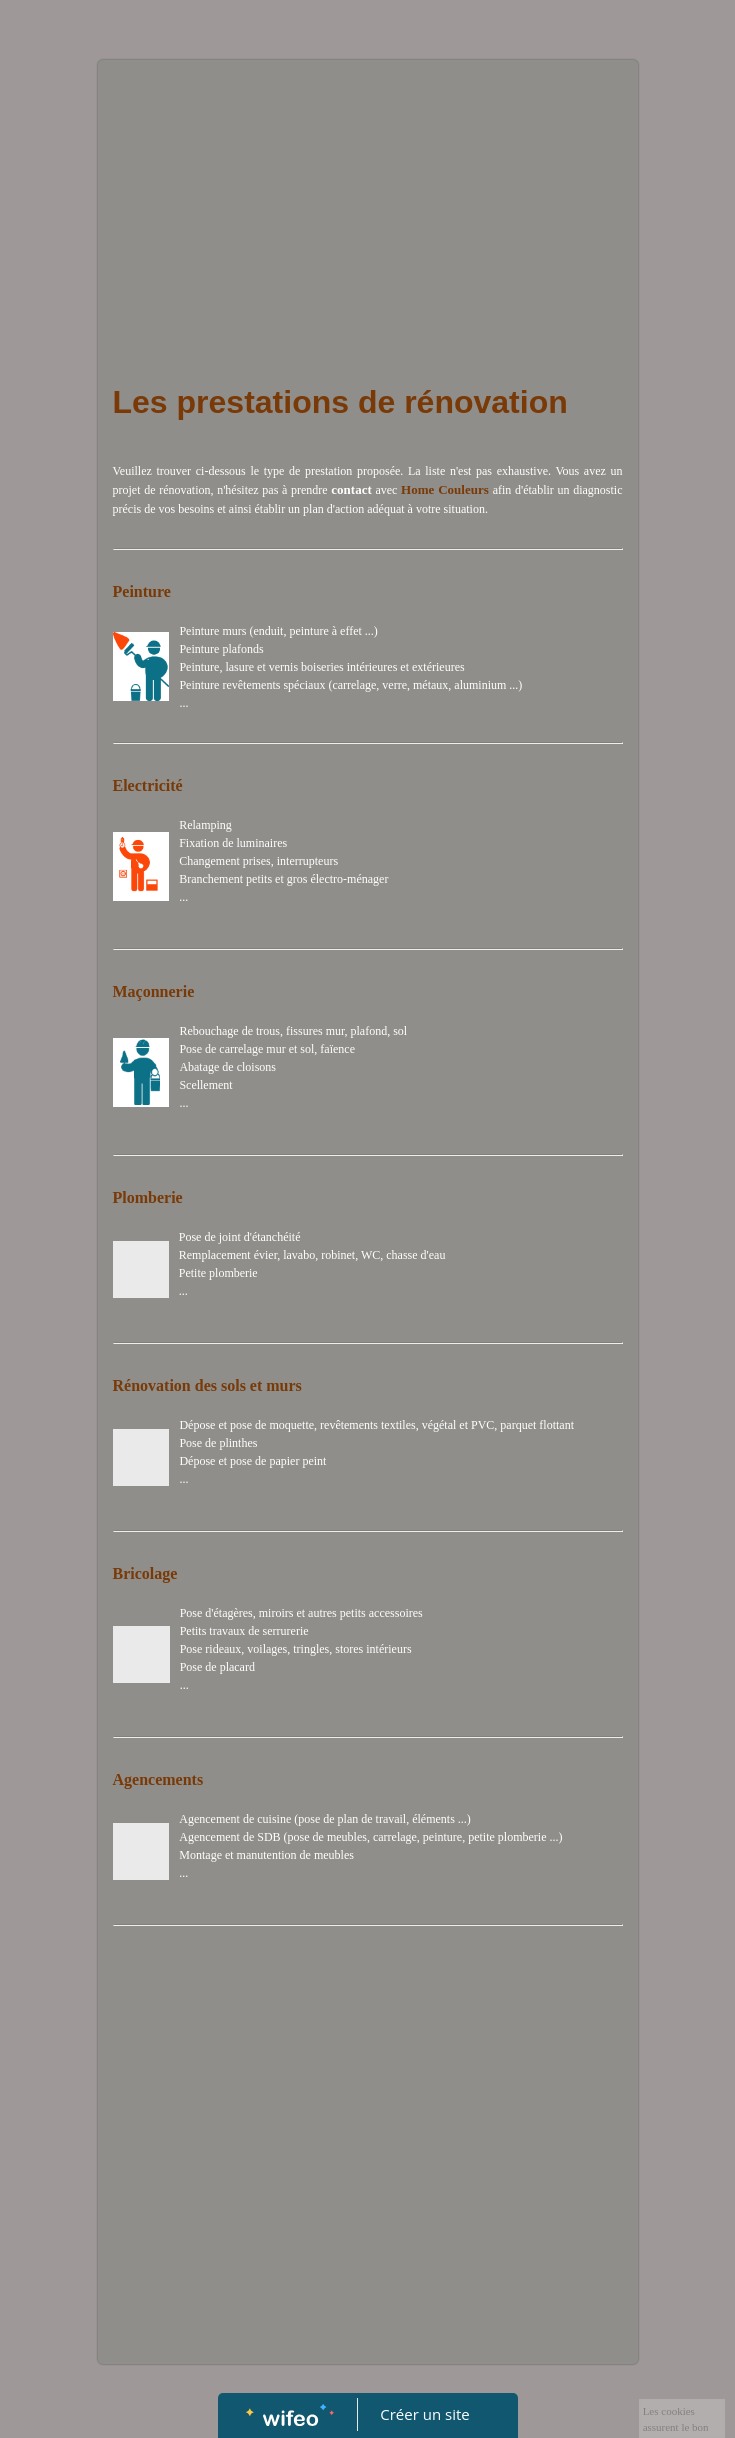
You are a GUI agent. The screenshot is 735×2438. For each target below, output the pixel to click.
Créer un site (424, 2414)
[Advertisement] (368, 210)
